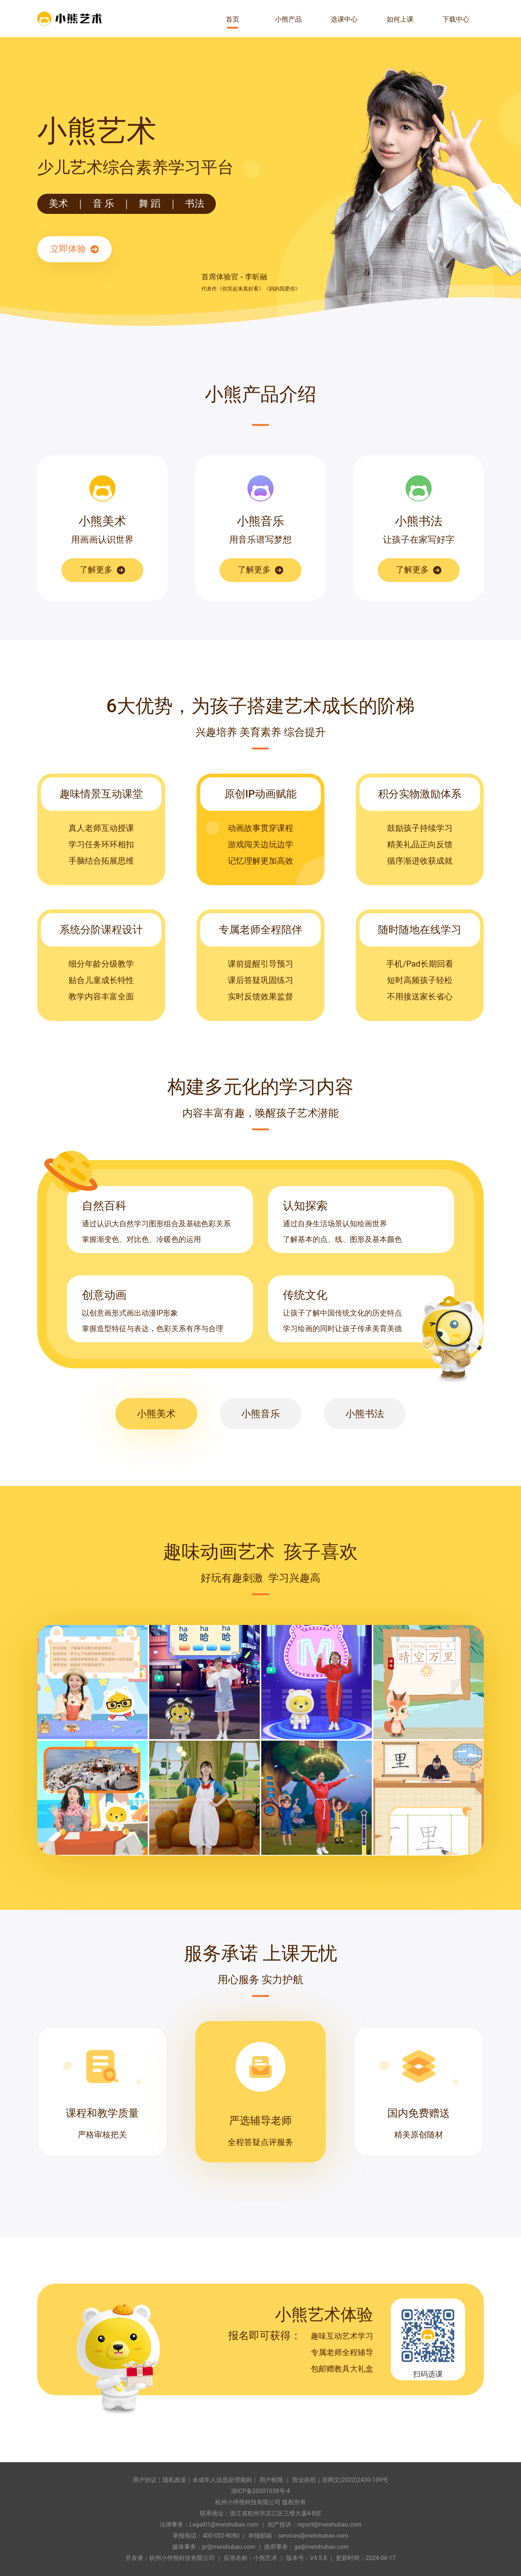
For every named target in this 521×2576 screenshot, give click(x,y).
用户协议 (145, 2479)
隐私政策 (174, 2479)
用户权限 (271, 2479)
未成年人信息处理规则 (222, 2479)
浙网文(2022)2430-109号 (355, 2479)
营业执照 (304, 2479)
